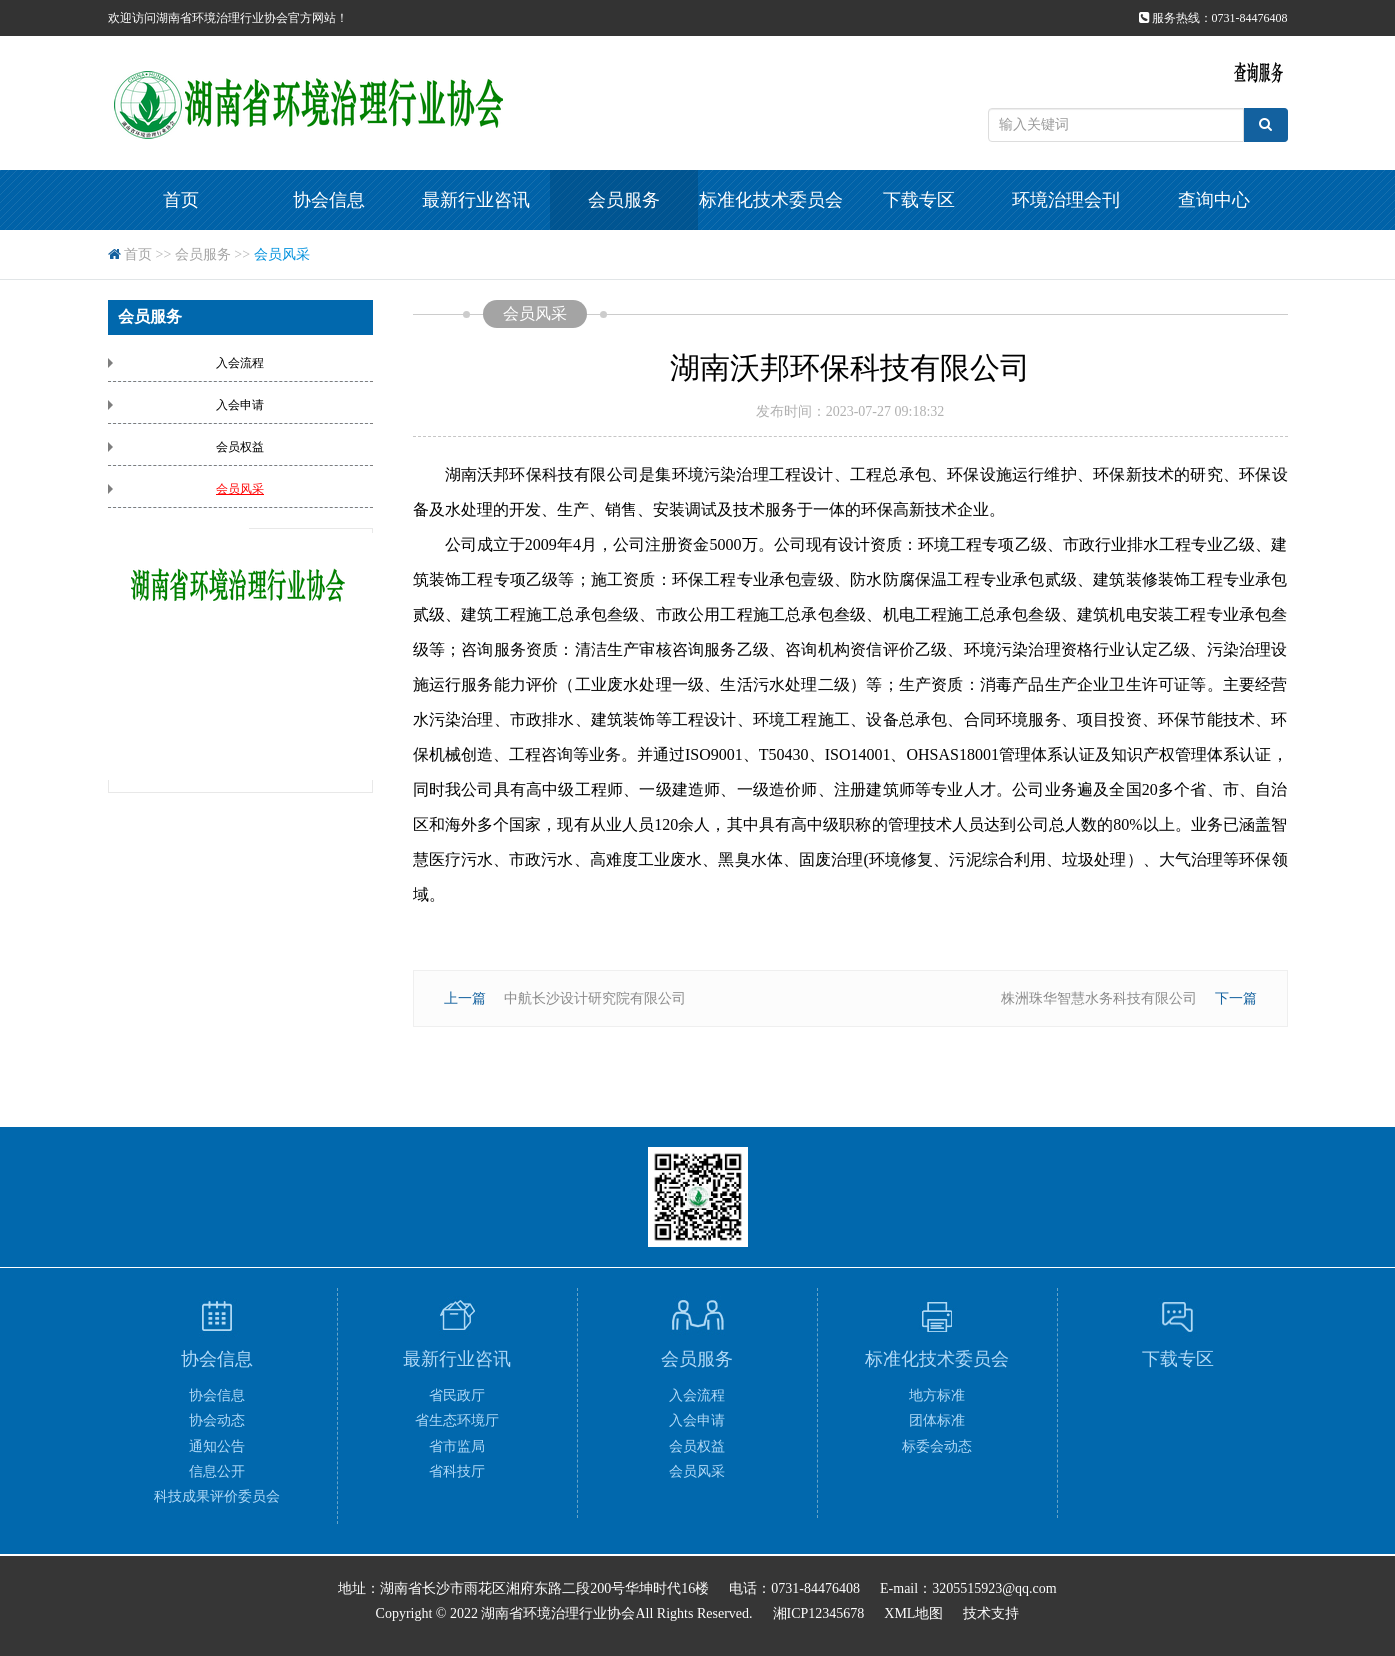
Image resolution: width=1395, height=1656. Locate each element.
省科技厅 (457, 1471)
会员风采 (282, 254)
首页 (181, 200)
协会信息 (329, 200)
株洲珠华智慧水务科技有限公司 (1099, 998)
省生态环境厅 (457, 1420)
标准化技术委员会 (771, 200)
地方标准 (937, 1395)
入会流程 (240, 363)
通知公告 (217, 1446)
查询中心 (1214, 200)
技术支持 (991, 1613)
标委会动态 (937, 1446)
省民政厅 (457, 1395)
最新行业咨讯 (476, 200)
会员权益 (240, 447)
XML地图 (913, 1613)
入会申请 (240, 405)
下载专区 (919, 200)
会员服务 (624, 200)
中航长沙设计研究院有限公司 (595, 998)
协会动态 (217, 1420)
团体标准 (937, 1420)
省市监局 (457, 1446)
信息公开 (217, 1471)
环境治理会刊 (1066, 200)
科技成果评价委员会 (217, 1496)
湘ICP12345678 (819, 1613)
